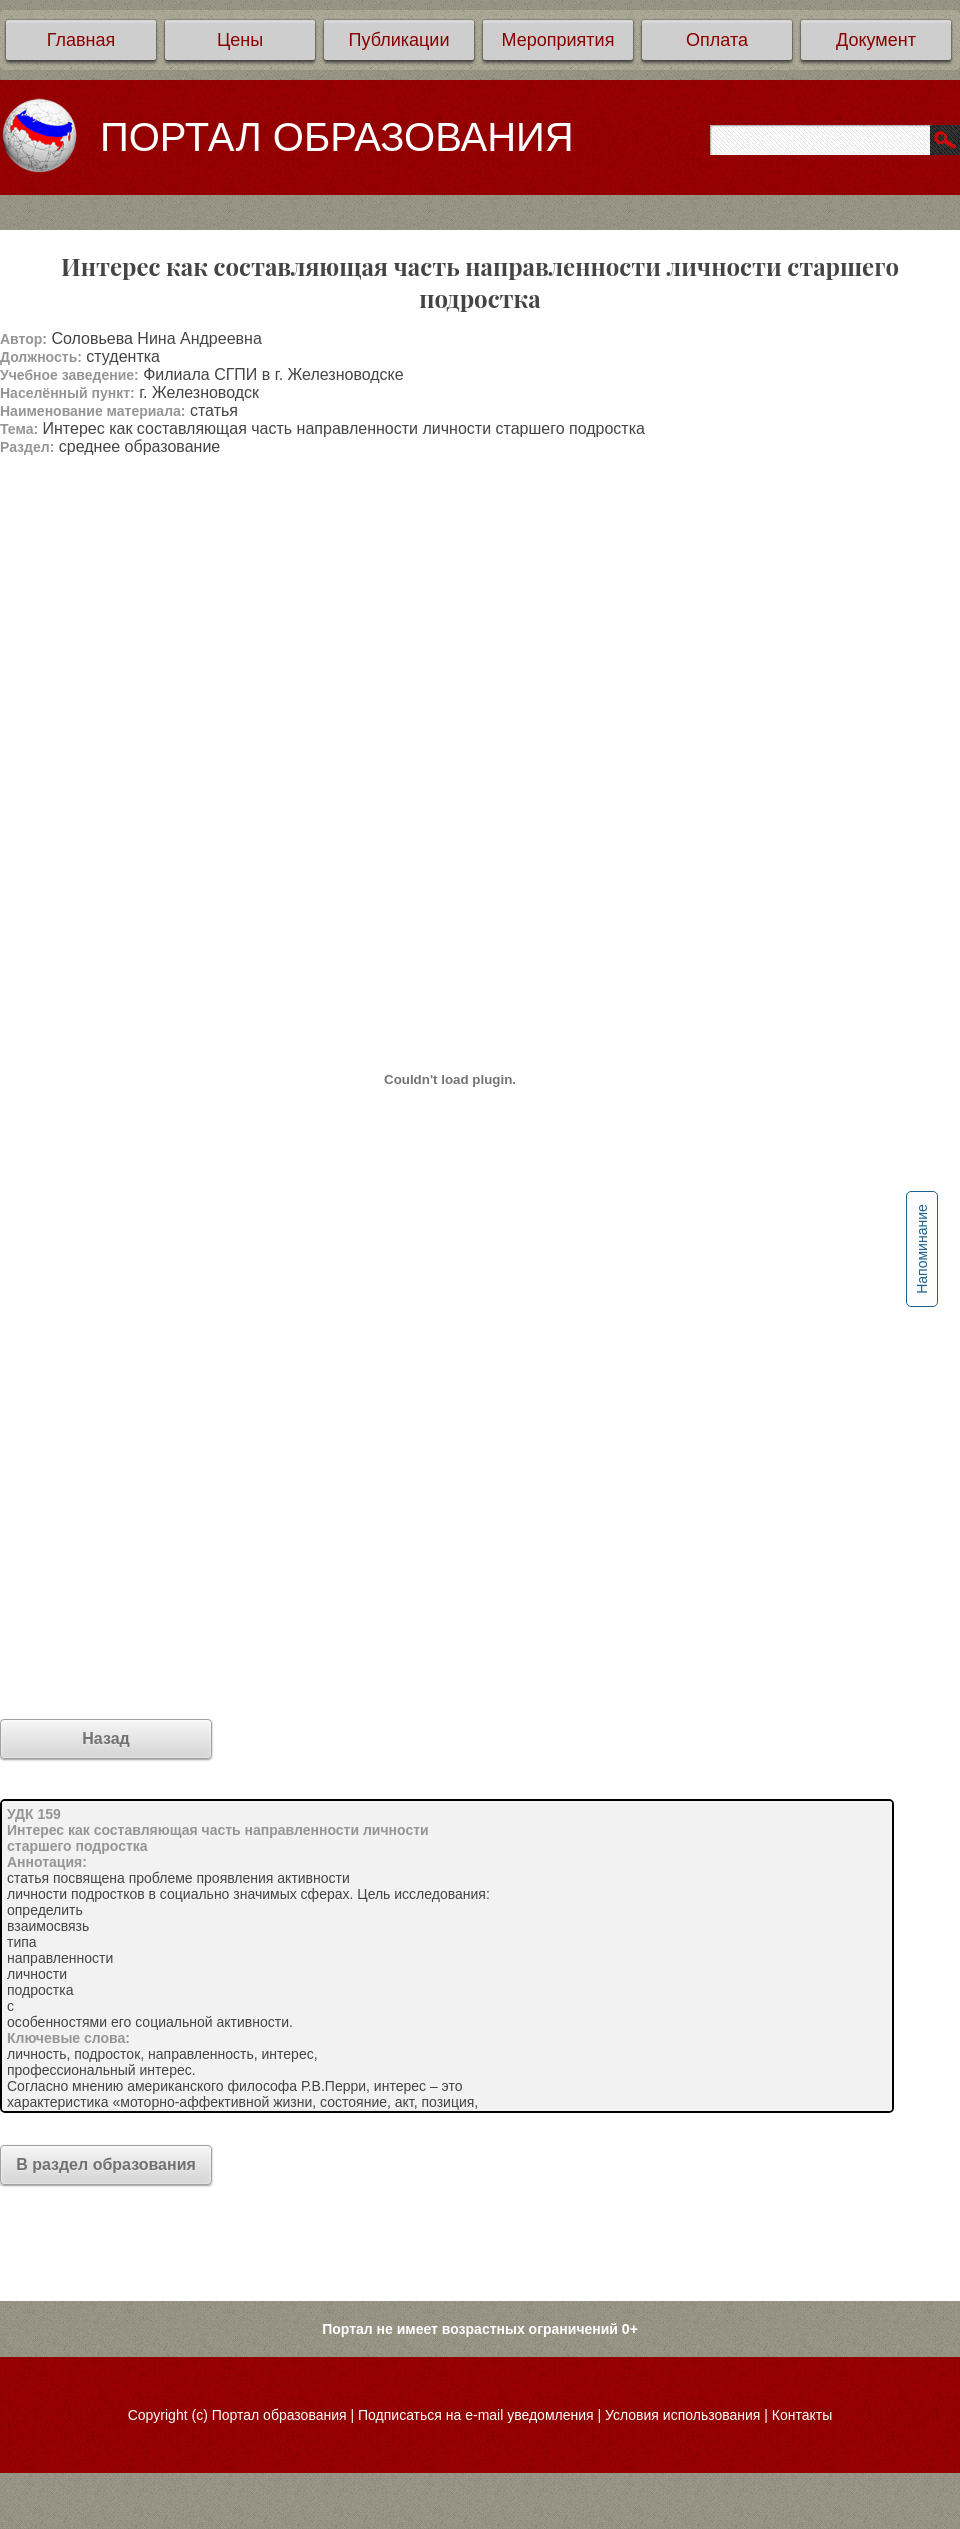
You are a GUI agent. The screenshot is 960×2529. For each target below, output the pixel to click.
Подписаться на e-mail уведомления (476, 2415)
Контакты (802, 2415)
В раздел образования (106, 2164)
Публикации (399, 40)
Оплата (717, 40)
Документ (876, 40)
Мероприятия (558, 40)
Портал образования (279, 2415)
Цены (240, 40)
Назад (105, 1738)
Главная (81, 40)
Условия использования (682, 2415)
